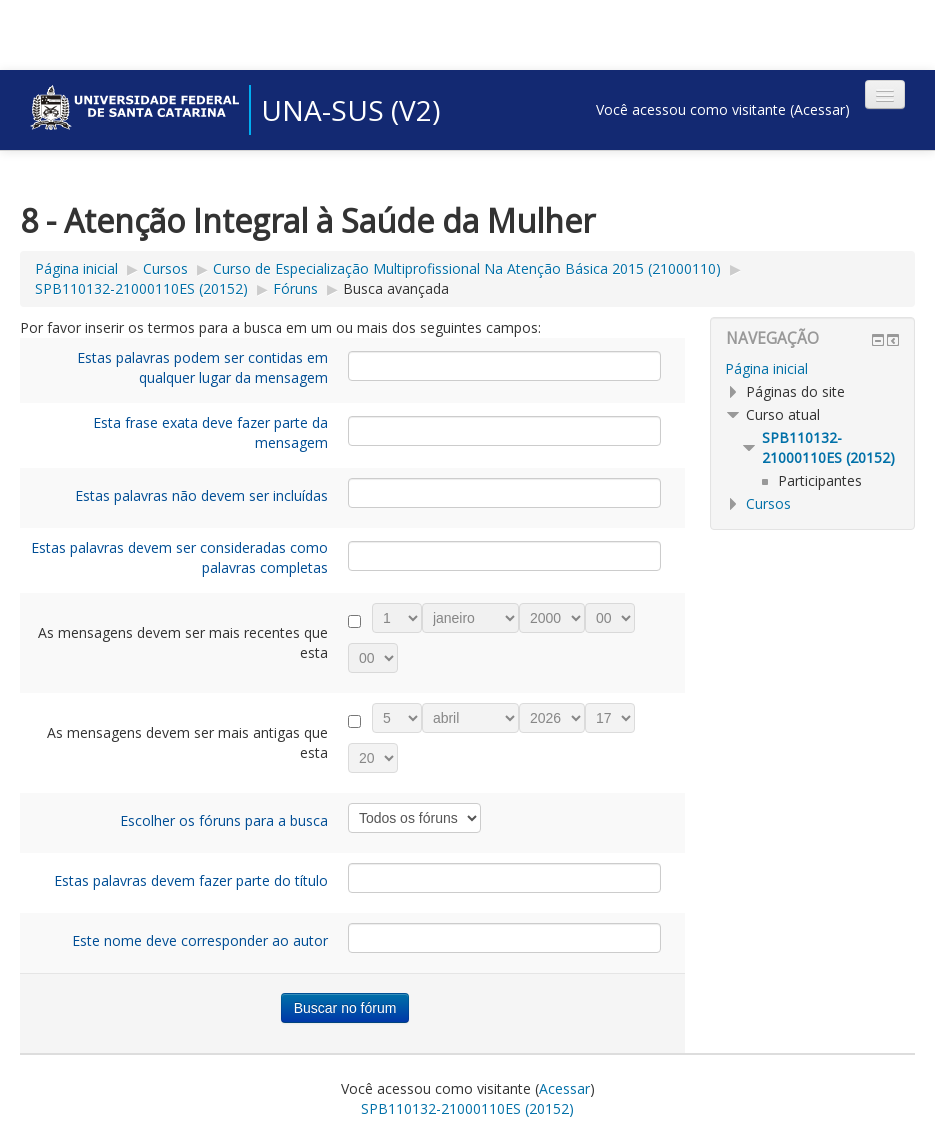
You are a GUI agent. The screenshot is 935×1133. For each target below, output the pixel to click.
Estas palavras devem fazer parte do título (191, 880)
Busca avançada (396, 288)
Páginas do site (795, 391)
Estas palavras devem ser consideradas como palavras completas (179, 557)
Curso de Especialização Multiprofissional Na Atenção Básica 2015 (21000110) (467, 268)
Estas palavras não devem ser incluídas (201, 495)
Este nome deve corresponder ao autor (200, 940)
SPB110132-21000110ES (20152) (141, 288)
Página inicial (76, 268)
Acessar (819, 109)
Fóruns (295, 288)
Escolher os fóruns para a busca (224, 820)
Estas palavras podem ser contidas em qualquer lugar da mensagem (202, 367)
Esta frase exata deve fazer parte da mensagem (210, 432)
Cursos (165, 268)
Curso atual (783, 414)
